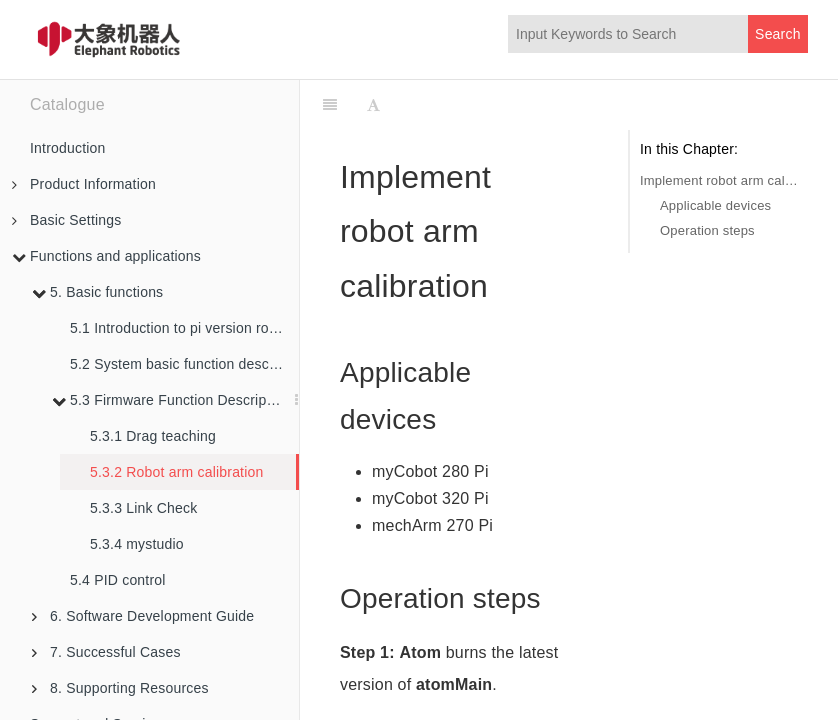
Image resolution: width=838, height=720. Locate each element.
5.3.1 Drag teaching (153, 436)
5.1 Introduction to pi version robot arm (184, 328)
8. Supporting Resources (120, 688)
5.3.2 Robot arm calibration (177, 472)
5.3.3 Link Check (143, 508)
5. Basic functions (97, 292)
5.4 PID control (118, 580)
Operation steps (707, 230)
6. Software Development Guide (143, 616)
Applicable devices (715, 205)
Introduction (68, 148)
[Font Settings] (373, 105)
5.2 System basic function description (184, 364)
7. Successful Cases (106, 652)
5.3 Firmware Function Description (171, 400)
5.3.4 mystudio (137, 544)
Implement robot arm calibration (719, 180)
